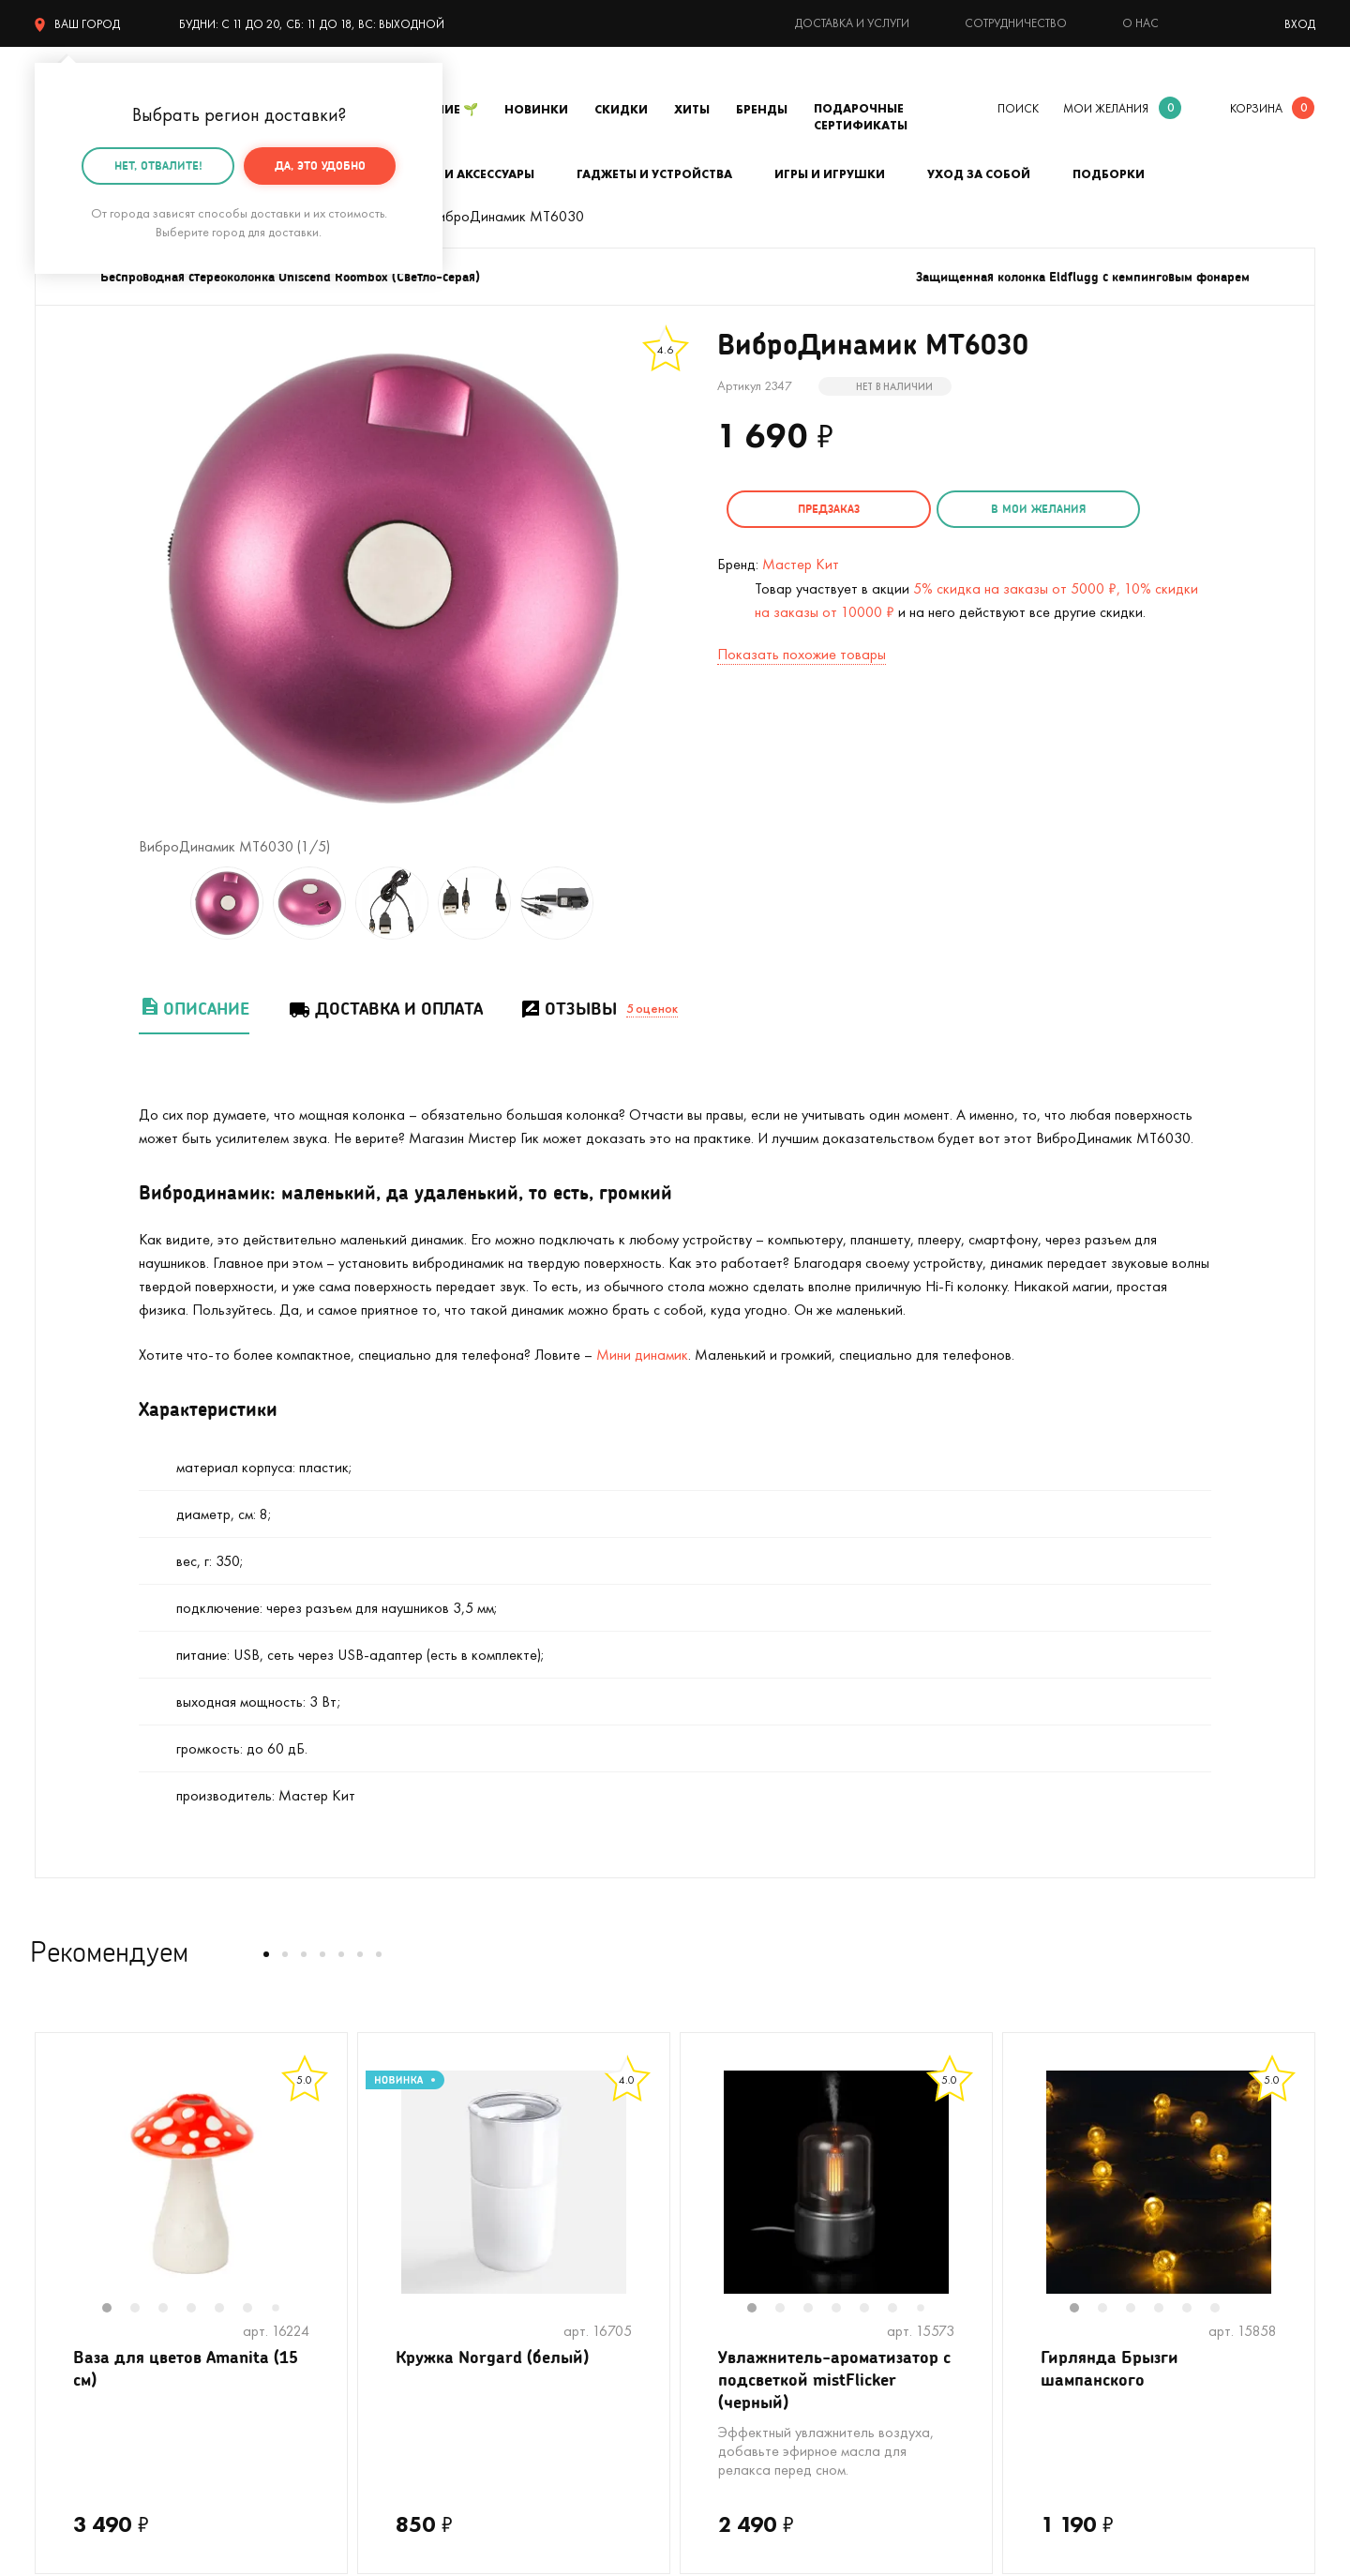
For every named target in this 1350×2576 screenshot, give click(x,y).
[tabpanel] (191, 2182)
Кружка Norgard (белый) (492, 2356)
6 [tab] (257, 2309)
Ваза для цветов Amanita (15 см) (185, 2368)
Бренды (762, 109)
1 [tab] (116, 2309)
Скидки (621, 109)
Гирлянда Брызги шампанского (1109, 2368)
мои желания (1105, 108)
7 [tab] (282, 2309)
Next (328, 2194)
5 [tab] (229, 2309)
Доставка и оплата (385, 1008)
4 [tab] (200, 2309)
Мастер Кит (800, 563)
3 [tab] (172, 2309)
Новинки (536, 109)
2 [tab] (144, 2309)
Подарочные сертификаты (861, 116)
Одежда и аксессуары (459, 174)
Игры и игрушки (829, 174)
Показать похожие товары (801, 653)
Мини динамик (642, 1354)
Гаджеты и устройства (654, 174)
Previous (54, 2194)
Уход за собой (978, 174)
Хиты (692, 109)
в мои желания (1028, 509)
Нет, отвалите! (158, 165)
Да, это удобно (320, 165)
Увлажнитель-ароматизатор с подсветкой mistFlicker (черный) (834, 2380)
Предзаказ (825, 509)
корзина (1256, 108)
